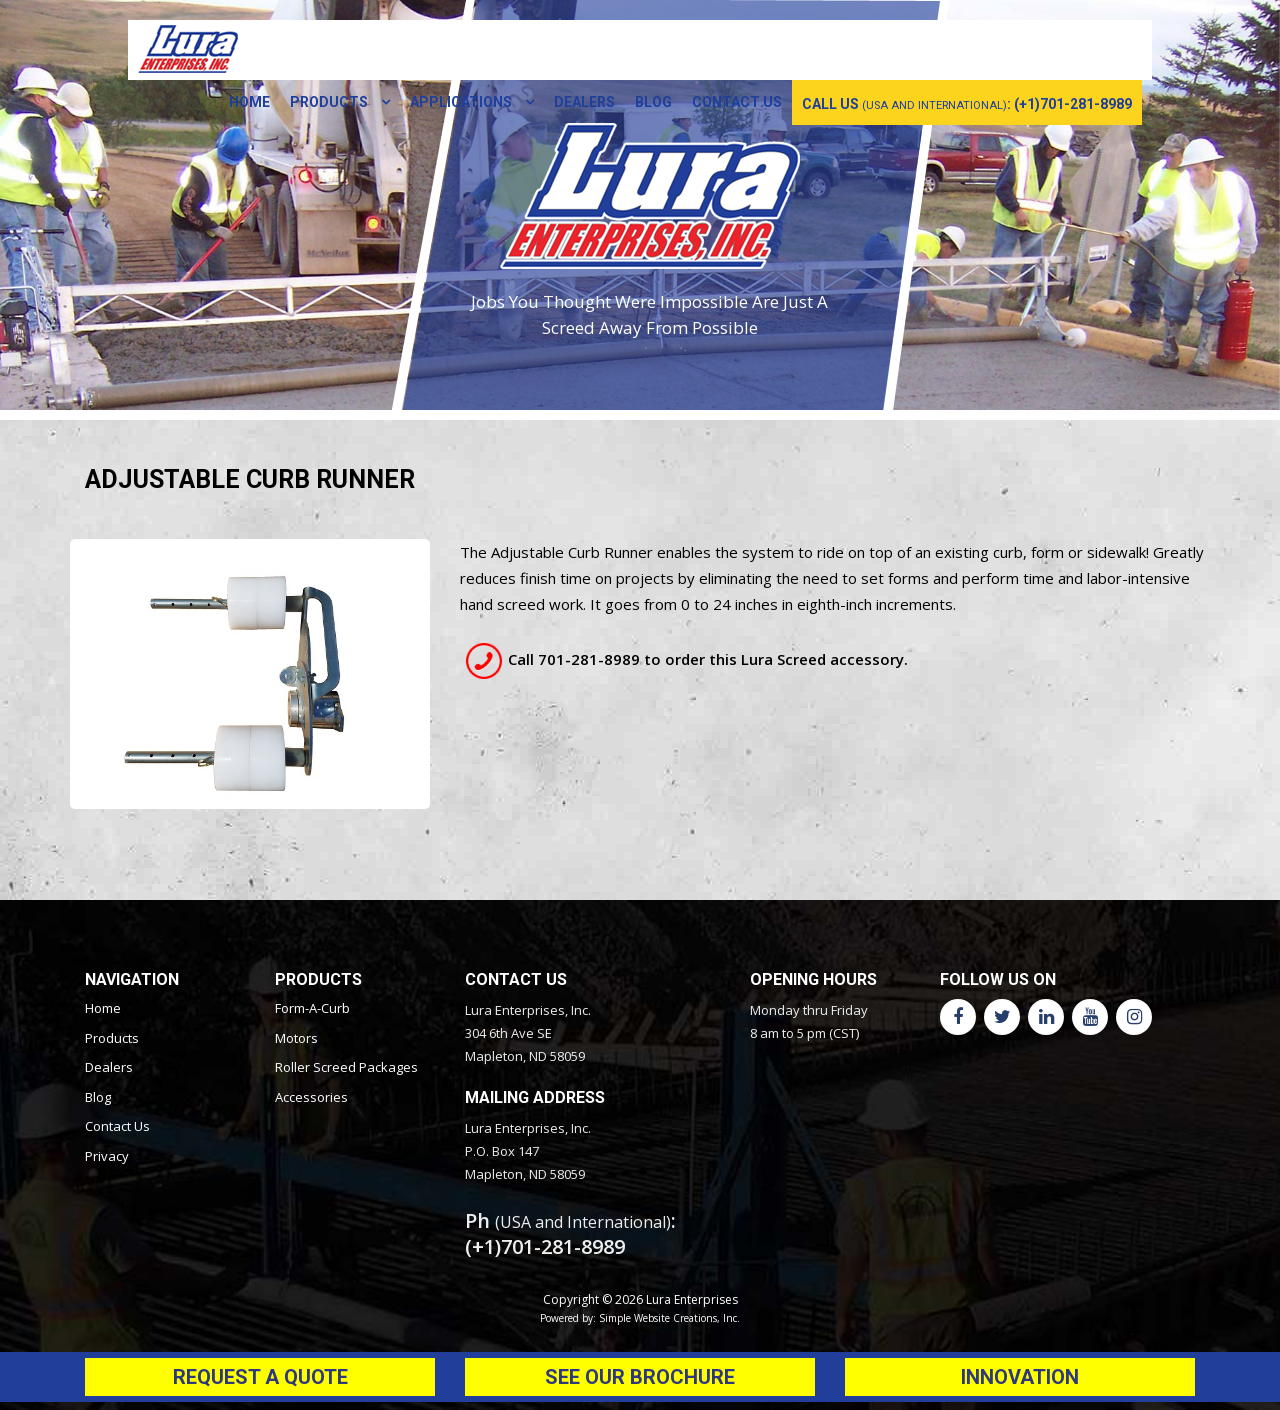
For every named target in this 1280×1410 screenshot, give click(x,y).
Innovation (1020, 1377)
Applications (462, 102)
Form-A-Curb (312, 1008)
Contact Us (737, 102)
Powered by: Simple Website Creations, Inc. (640, 1318)
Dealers (584, 102)
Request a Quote (260, 1377)
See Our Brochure (640, 1377)
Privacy (107, 1156)
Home (249, 102)
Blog (653, 102)
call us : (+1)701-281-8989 (967, 104)
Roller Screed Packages (346, 1067)
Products (330, 102)
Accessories (311, 1097)
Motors (296, 1038)
